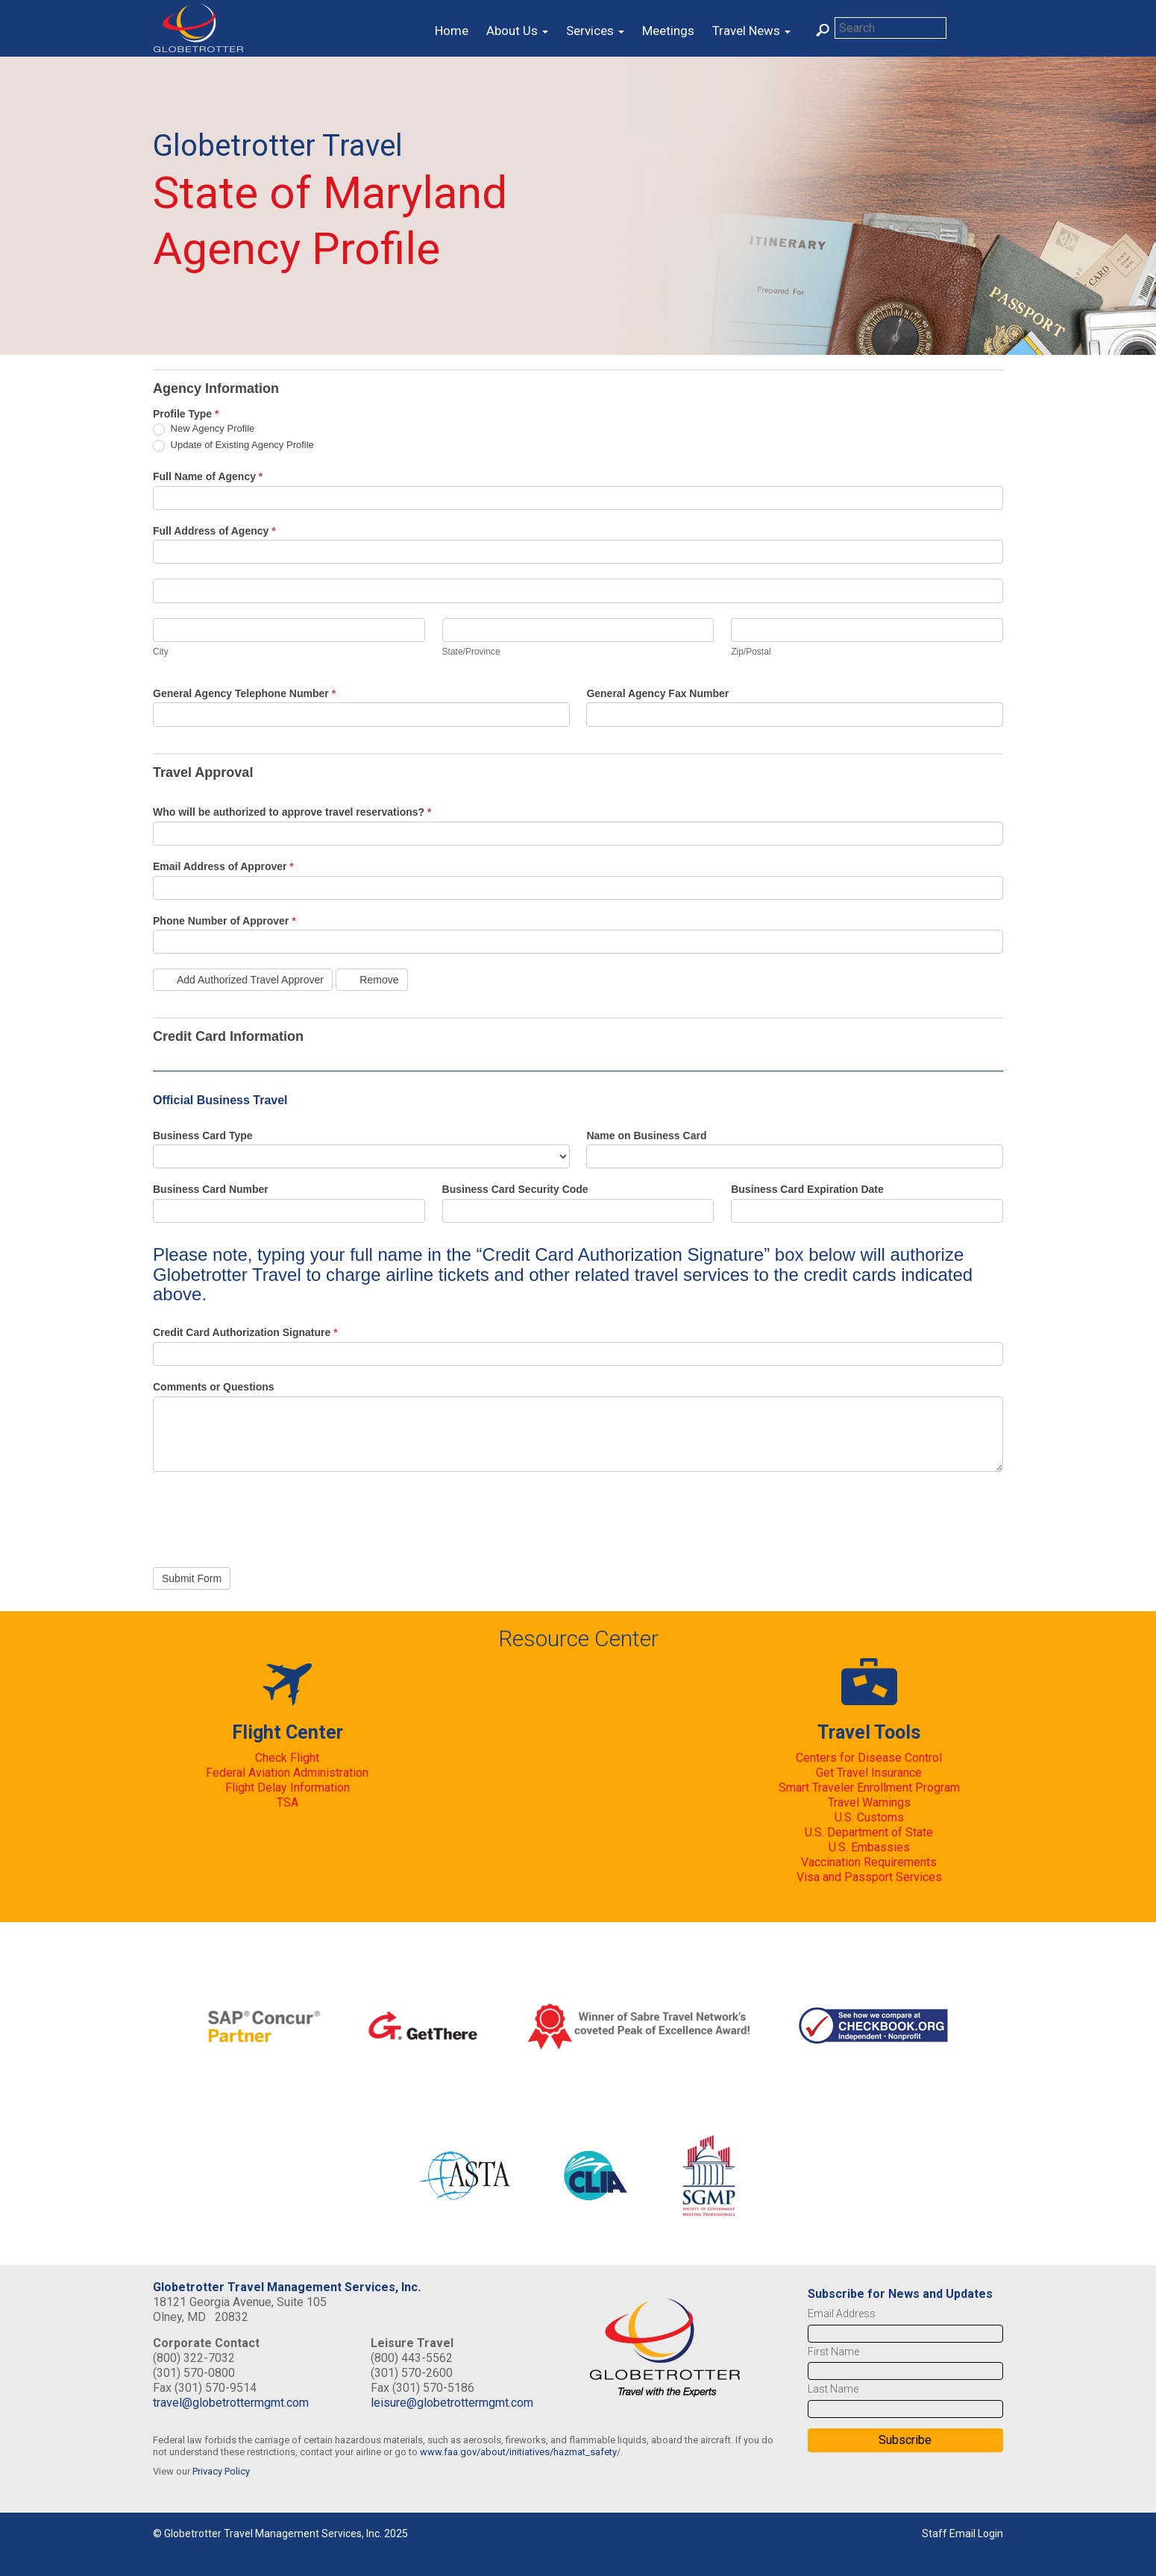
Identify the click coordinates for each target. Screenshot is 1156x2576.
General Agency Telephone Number (244, 693)
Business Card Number (210, 1189)
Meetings (668, 30)
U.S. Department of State (869, 1832)
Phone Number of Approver (224, 921)
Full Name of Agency (208, 476)
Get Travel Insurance (869, 1773)
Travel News (751, 30)
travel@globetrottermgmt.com (231, 2403)
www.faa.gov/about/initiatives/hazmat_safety (518, 2451)
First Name (833, 2352)
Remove (371, 980)
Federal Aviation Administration (287, 1773)
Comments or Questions (213, 1387)
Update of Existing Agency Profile (233, 445)
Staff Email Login (962, 2533)
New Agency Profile (203, 429)
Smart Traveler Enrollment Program (869, 1787)
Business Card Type (203, 1135)
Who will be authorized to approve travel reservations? (292, 812)
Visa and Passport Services (869, 1877)
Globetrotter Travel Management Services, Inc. (287, 2287)
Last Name (833, 2389)
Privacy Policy (221, 2471)
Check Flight (287, 1758)
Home (451, 30)
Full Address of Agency (214, 531)
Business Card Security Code (515, 1189)
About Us (517, 30)
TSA (287, 1802)
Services (595, 30)
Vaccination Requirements (869, 1862)
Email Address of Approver (223, 866)
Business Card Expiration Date (807, 1189)
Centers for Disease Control (869, 1758)
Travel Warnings (869, 1802)
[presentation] (266, 1516)
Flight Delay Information (287, 1787)
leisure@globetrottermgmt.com (452, 2403)
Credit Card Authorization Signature (245, 1332)
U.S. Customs (869, 1817)
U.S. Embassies (869, 1847)
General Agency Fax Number (657, 693)
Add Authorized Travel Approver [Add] (243, 980)
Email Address (842, 2314)
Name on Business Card (646, 1135)
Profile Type (186, 414)
